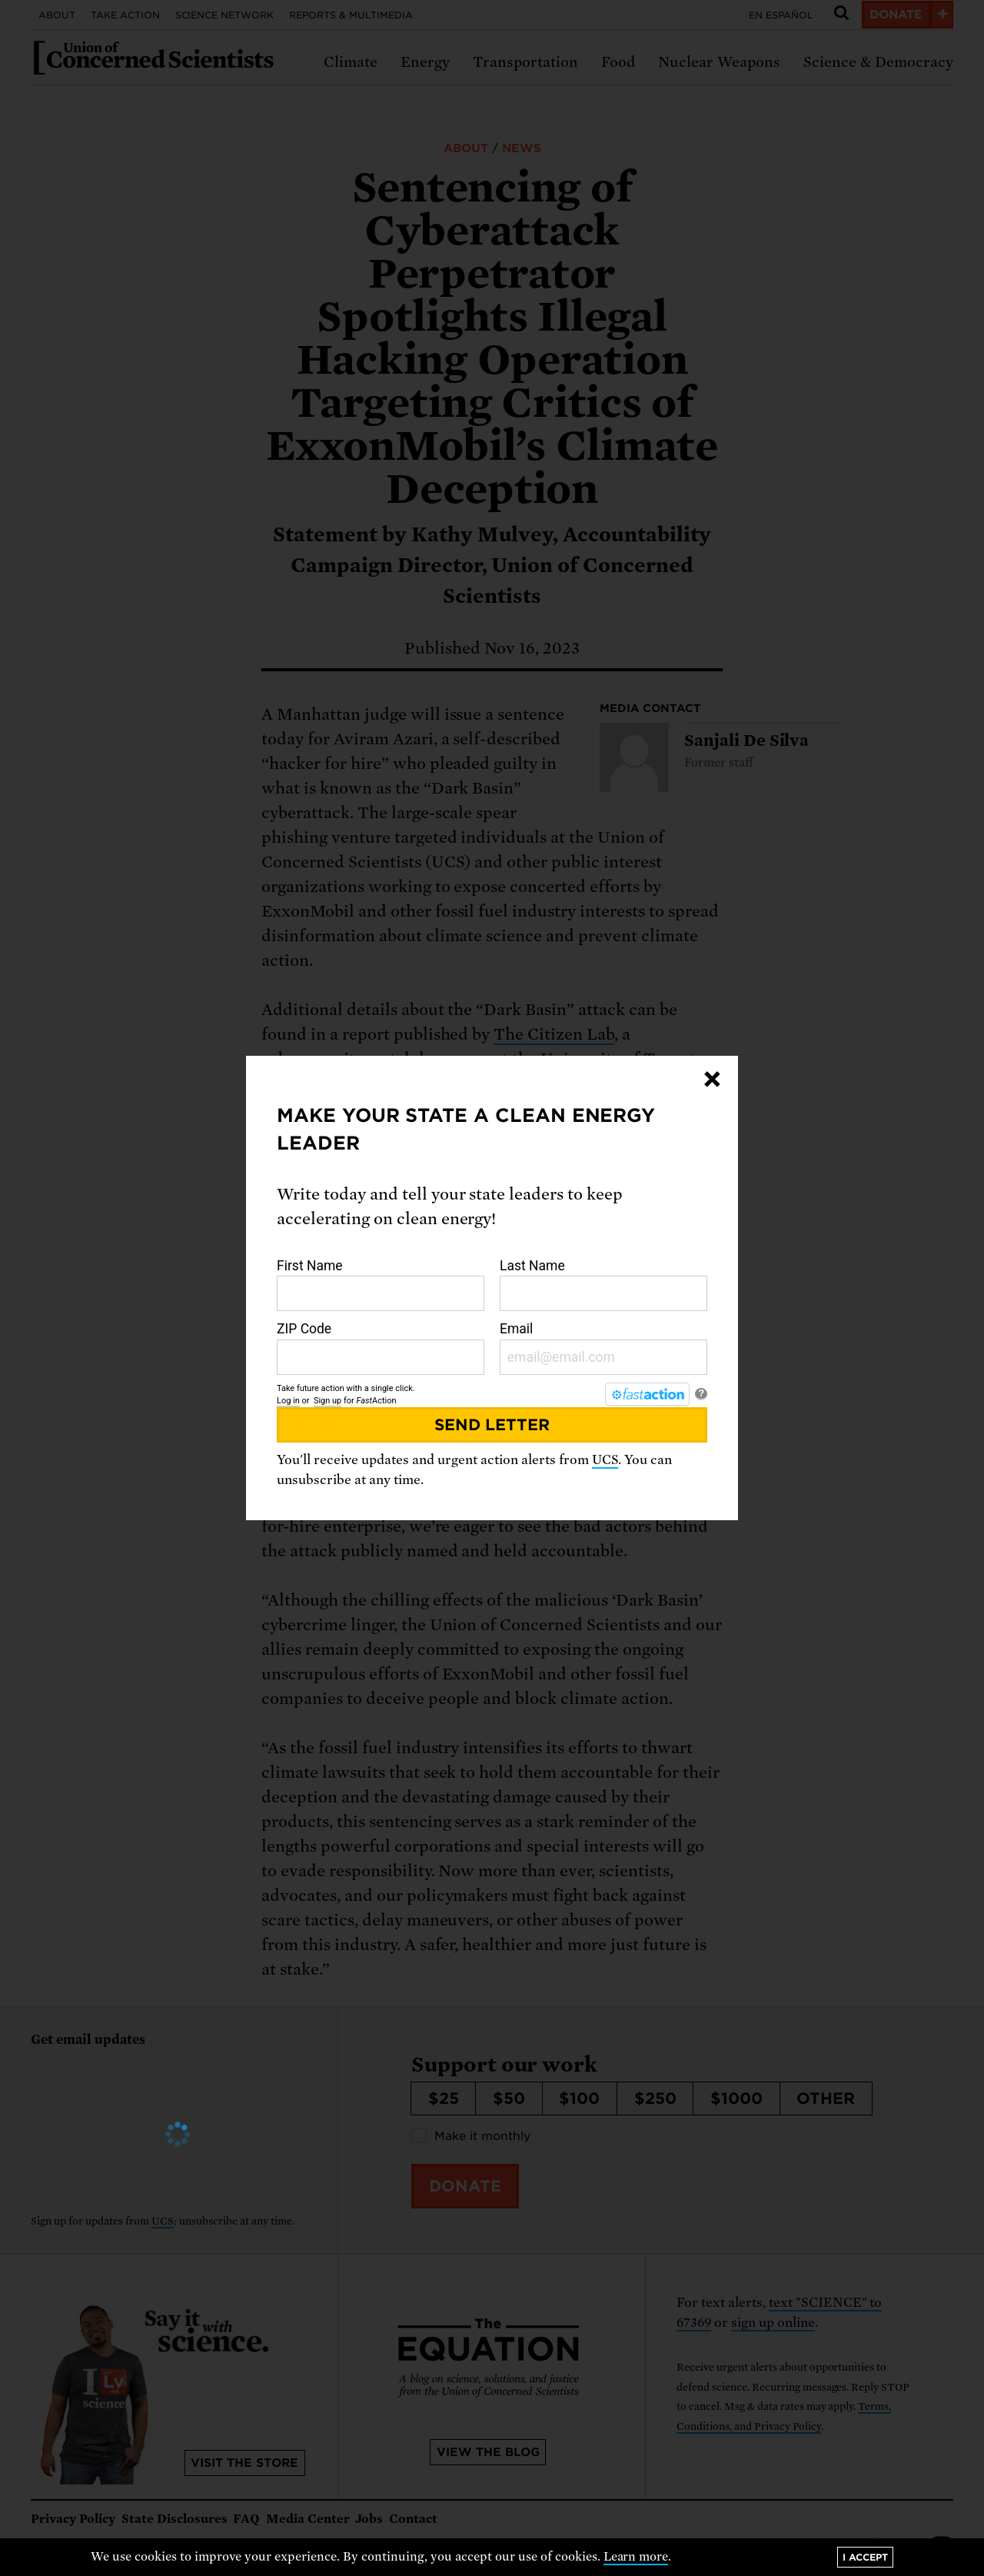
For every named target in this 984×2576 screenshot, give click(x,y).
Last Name (603, 1285)
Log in (288, 1401)
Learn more (636, 2557)
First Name (380, 1285)
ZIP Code (380, 1348)
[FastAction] (647, 1394)
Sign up (327, 1401)
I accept (865, 2557)
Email (603, 1348)
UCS (605, 1460)
